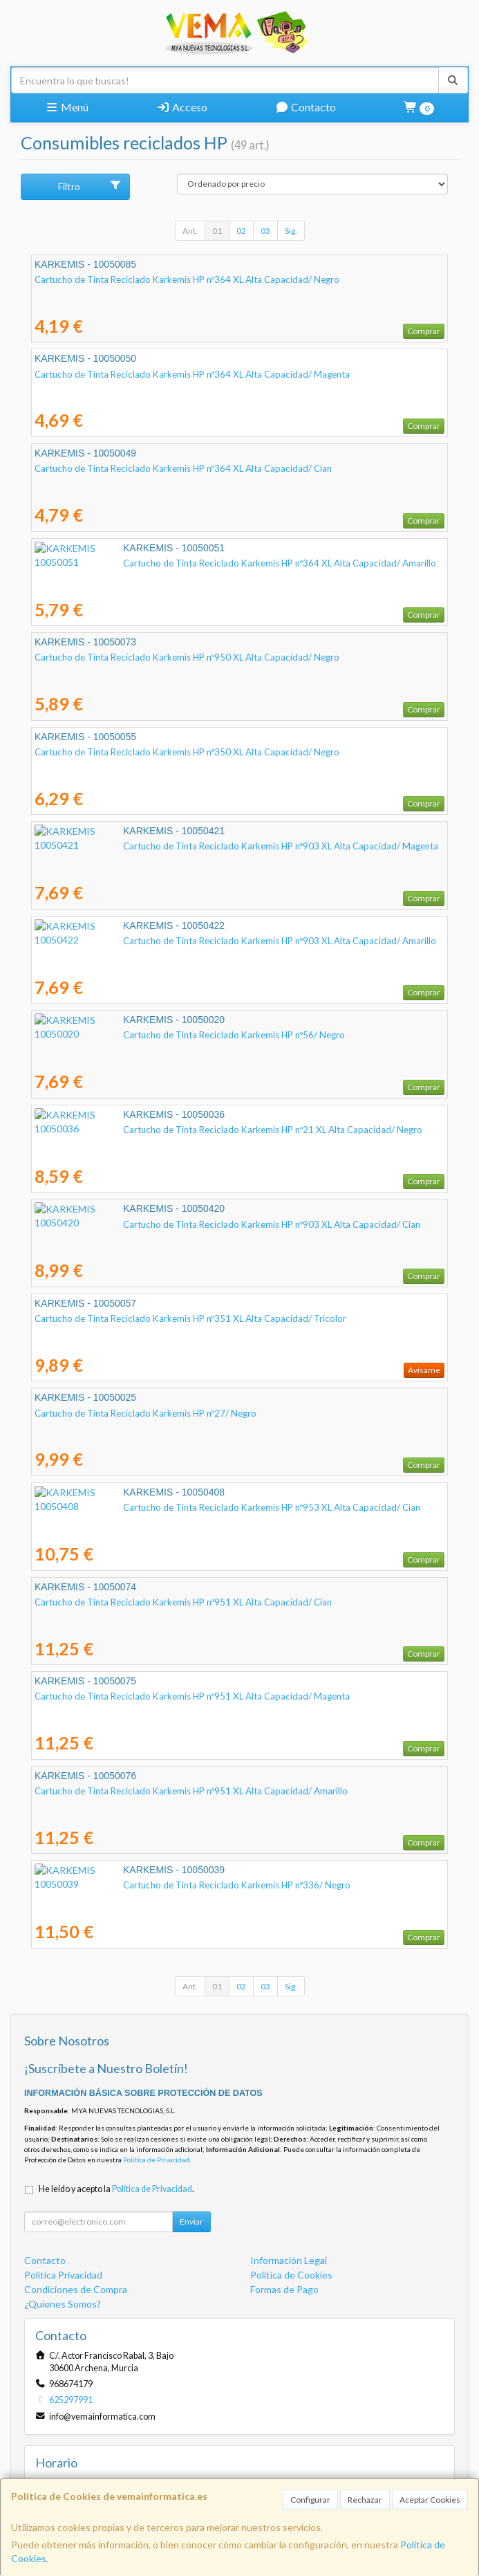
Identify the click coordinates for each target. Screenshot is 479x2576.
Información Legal (288, 2260)
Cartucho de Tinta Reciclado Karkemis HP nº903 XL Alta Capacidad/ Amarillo (191, 940)
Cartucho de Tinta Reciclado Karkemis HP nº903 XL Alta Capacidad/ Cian (183, 1224)
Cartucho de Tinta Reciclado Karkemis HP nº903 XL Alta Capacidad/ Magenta (192, 846)
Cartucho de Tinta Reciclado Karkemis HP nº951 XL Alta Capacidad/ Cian (183, 1602)
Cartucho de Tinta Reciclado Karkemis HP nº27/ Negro (145, 1413)
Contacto (305, 106)
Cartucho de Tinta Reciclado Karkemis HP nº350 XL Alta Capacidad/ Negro (187, 751)
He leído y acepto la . (116, 2189)
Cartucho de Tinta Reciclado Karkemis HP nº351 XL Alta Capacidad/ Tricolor (190, 1318)
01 (217, 231)
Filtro (89, 186)
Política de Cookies (291, 2275)
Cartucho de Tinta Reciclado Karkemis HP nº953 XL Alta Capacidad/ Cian (183, 1507)
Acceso (181, 106)
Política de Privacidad (156, 2159)
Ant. (190, 231)
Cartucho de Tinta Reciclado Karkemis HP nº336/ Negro (148, 1884)
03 (265, 231)
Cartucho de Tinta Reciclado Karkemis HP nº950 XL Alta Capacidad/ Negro (187, 657)
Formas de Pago (284, 2289)
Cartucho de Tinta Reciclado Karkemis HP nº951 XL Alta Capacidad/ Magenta (192, 1696)
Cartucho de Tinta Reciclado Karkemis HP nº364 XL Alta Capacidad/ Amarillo (191, 563)
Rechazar (365, 2499)
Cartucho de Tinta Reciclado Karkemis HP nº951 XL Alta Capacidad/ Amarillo (191, 1790)
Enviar (191, 2221)
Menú (66, 106)
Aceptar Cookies (430, 2499)
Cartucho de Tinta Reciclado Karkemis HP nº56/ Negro (145, 1034)
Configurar (310, 2499)
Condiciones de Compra (75, 2289)
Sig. (291, 231)
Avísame (424, 1370)
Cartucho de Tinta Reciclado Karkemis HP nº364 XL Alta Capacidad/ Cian (183, 468)
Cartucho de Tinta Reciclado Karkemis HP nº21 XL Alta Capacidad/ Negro (184, 1129)
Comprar (423, 331)
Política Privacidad (63, 2275)
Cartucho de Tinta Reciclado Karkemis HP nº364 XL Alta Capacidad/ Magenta (192, 374)
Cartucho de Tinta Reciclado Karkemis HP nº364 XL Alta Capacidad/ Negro (187, 279)
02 (241, 231)
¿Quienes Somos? (62, 2304)
